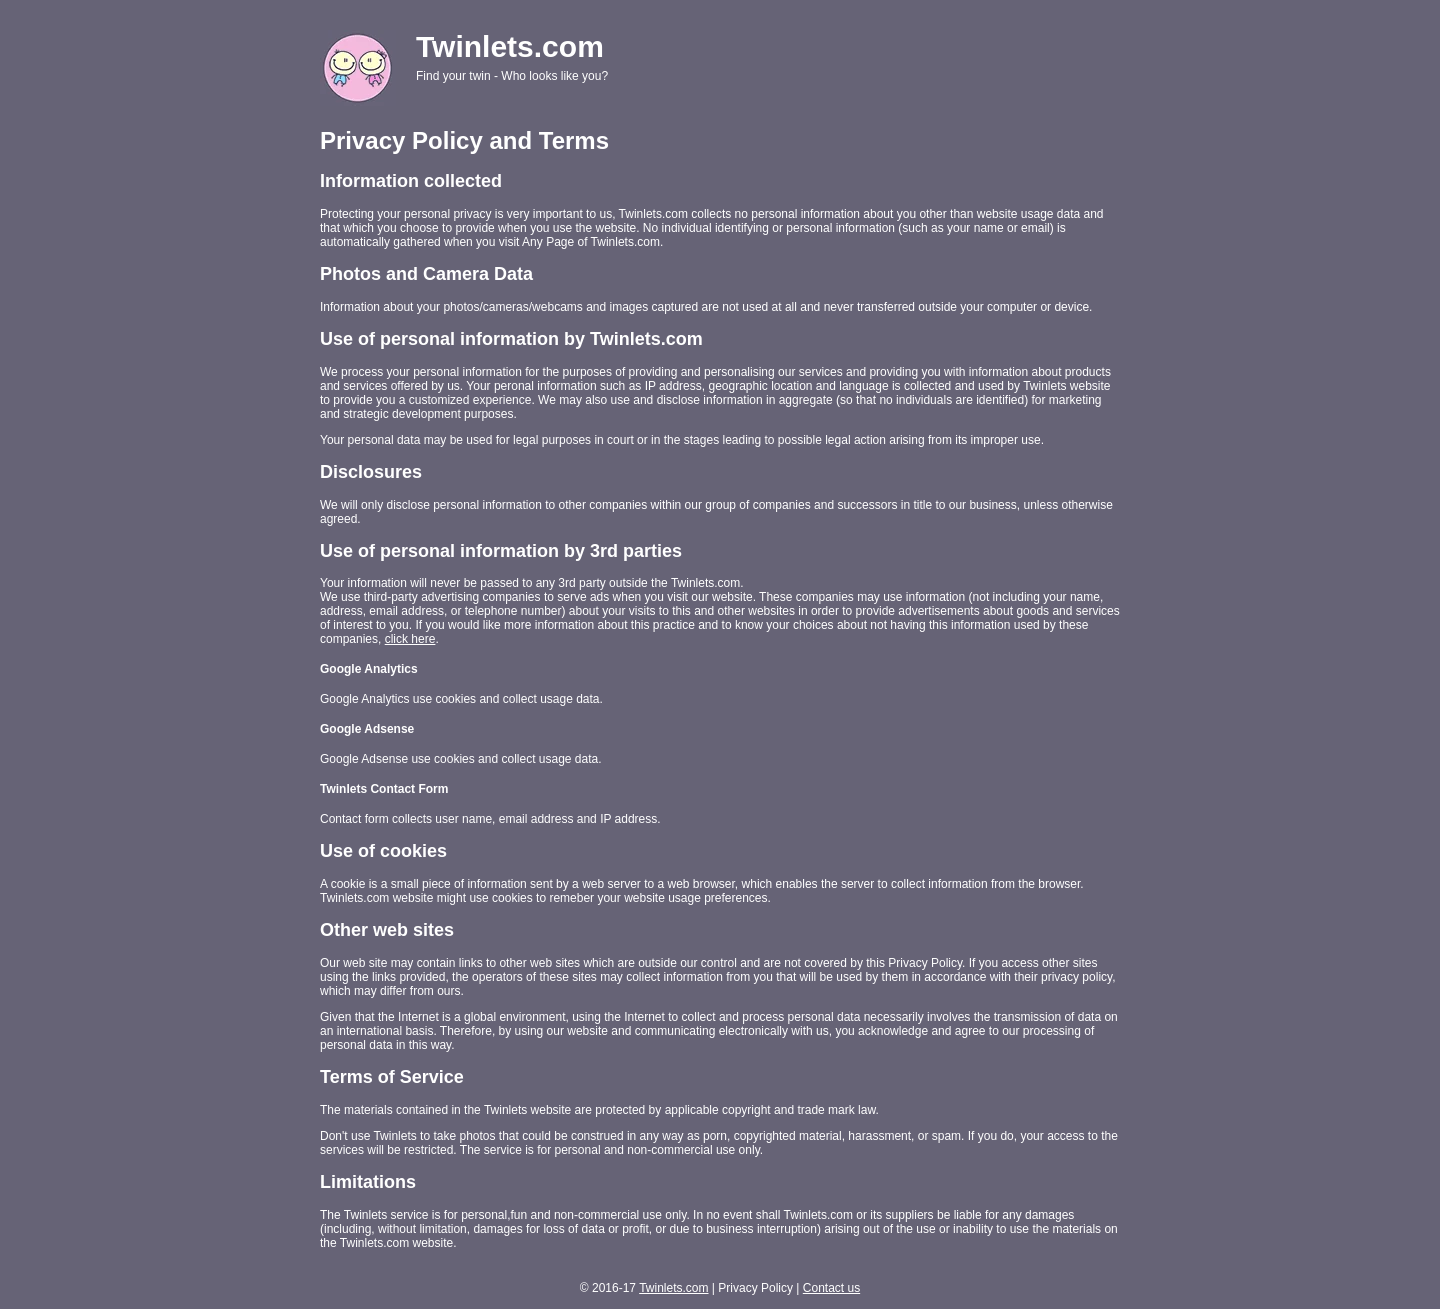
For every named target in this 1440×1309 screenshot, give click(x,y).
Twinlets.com (673, 1288)
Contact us (831, 1288)
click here (410, 639)
